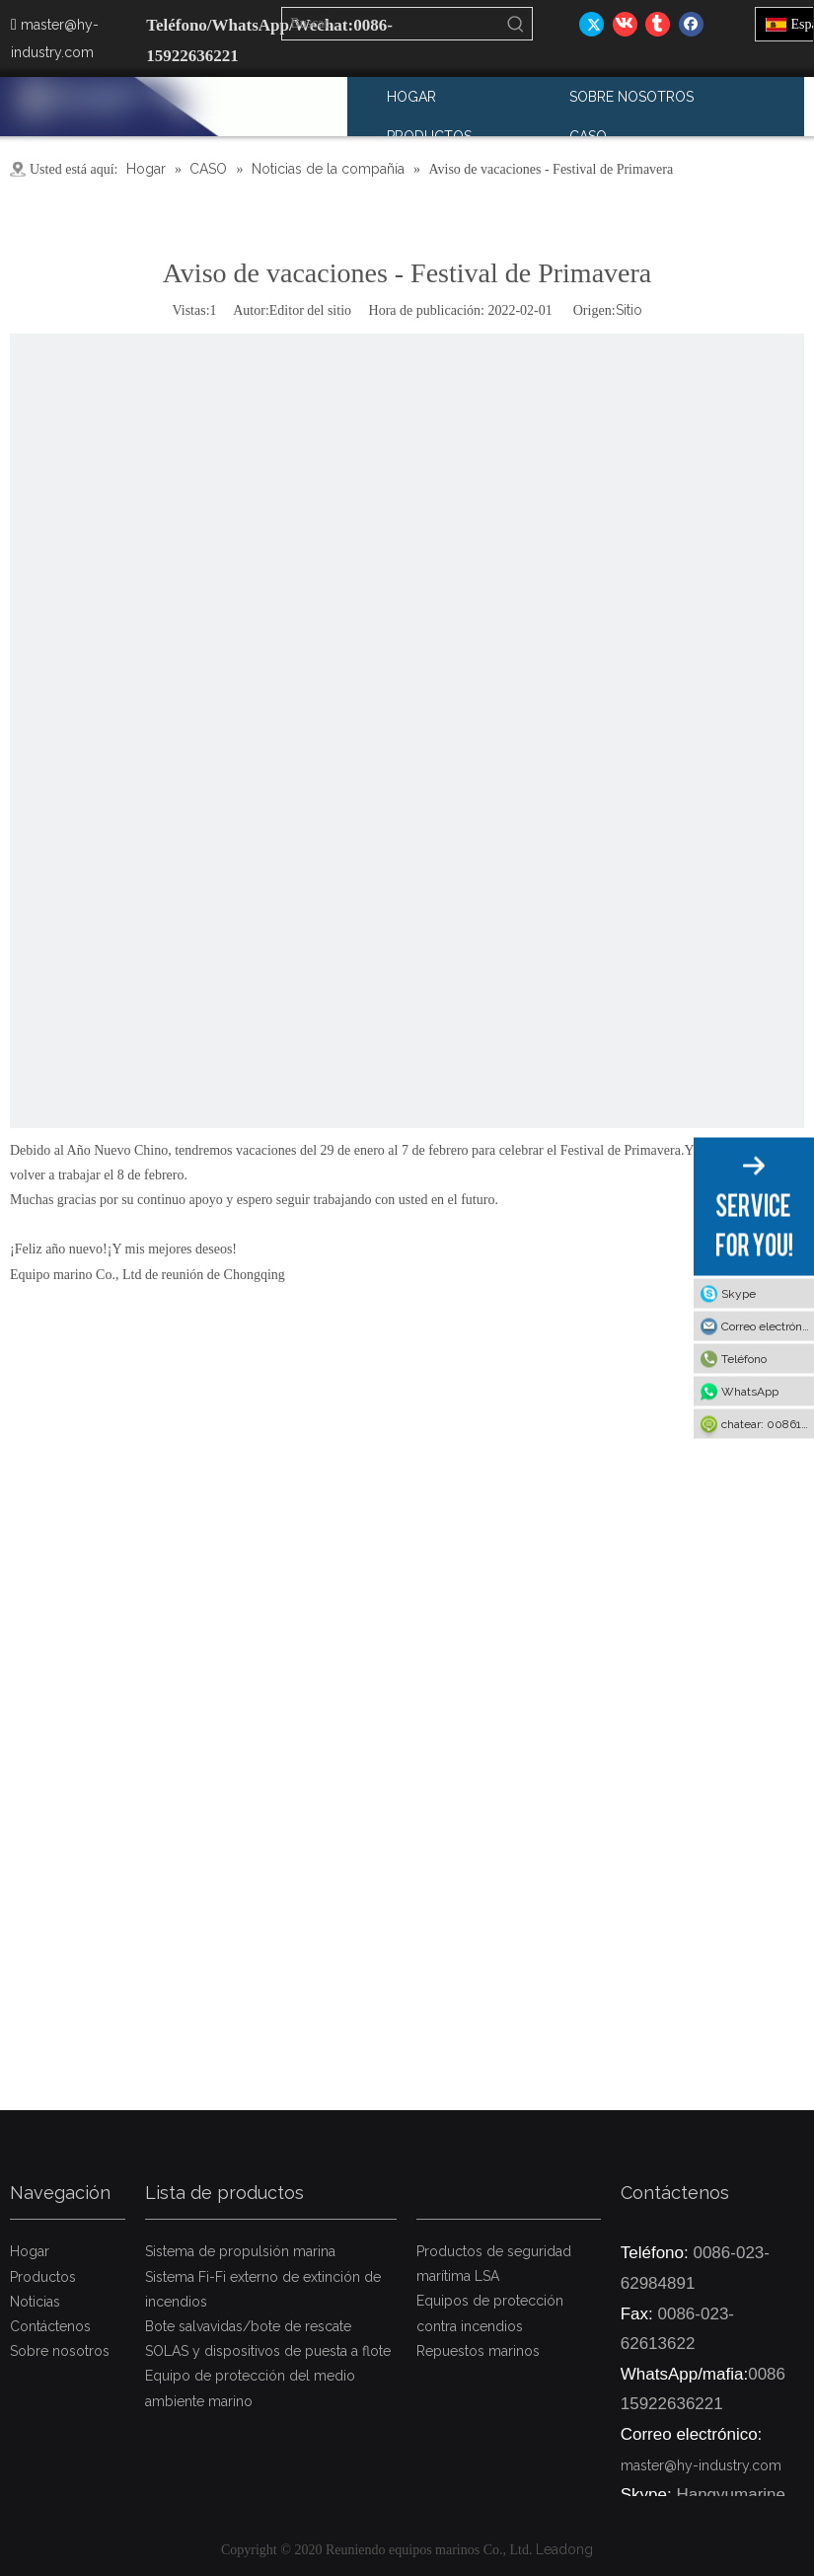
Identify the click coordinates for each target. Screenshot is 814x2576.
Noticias (35, 2302)
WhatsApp (749, 1392)
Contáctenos (50, 2326)
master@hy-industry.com (701, 2465)
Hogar (29, 2251)
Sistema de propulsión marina (240, 2251)
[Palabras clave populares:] (516, 23)
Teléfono (744, 1359)
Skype (738, 1294)
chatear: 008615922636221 (767, 1424)
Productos (43, 2277)
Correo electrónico (767, 1326)
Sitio (629, 310)
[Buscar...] (390, 23)
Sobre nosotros (60, 2351)
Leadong (564, 2549)
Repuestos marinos (478, 2351)
